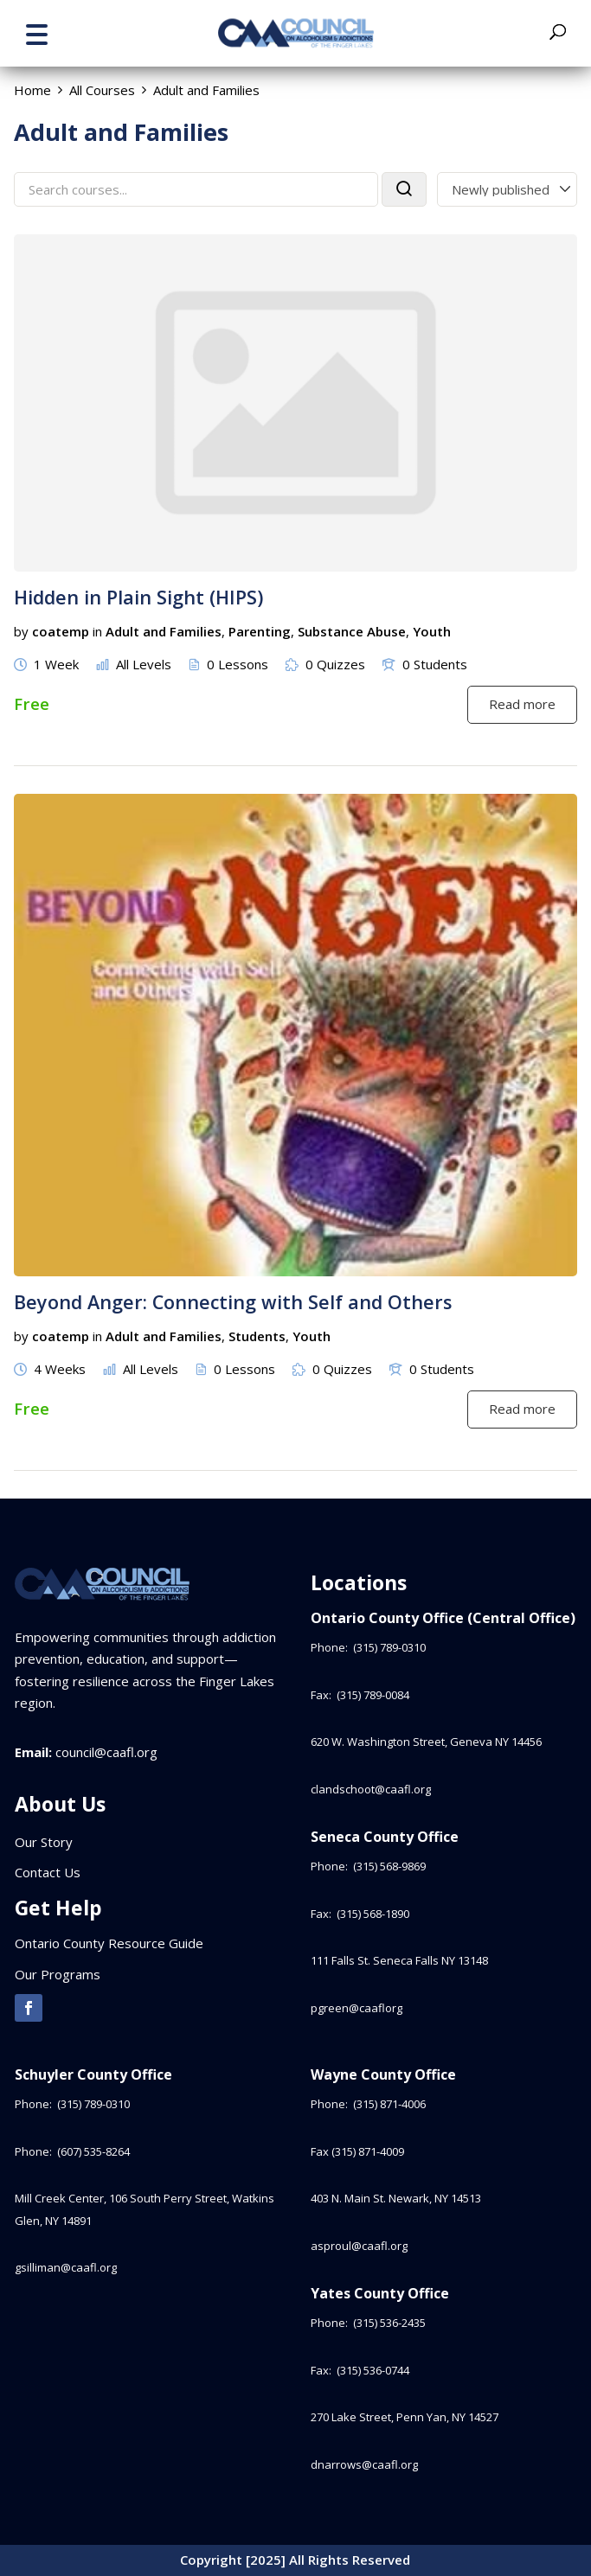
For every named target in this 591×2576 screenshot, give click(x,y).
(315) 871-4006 (389, 2104)
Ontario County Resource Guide (109, 1943)
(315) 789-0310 (390, 1647)
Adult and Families (164, 631)
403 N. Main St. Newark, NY (396, 2198)
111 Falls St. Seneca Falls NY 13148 (399, 1960)
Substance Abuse (352, 631)
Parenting (259, 631)
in (97, 631)
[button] (36, 32)
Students (257, 1336)
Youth (432, 631)
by (21, 631)
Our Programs (57, 1974)
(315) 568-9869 (389, 1866)
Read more (522, 704)
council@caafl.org (106, 1752)
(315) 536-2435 (389, 2322)
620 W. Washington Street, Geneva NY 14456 (426, 1741)
